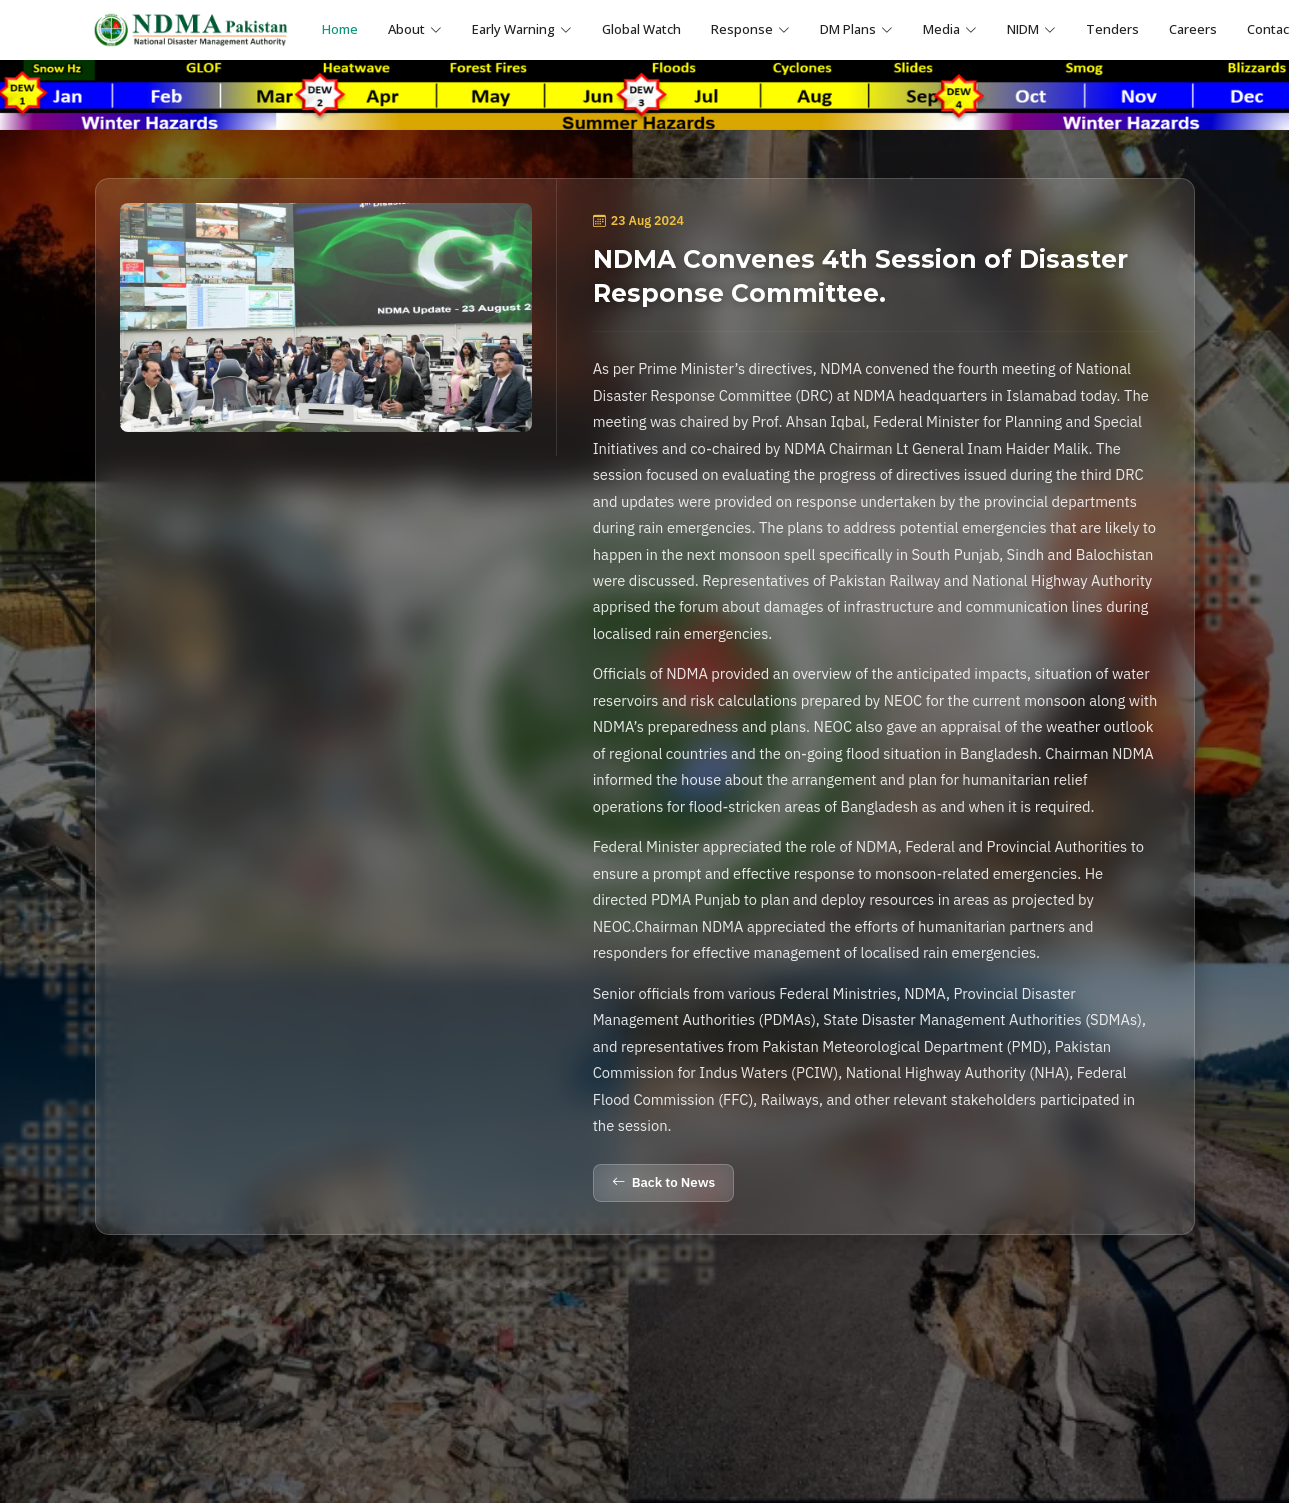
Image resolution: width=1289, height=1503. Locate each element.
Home (340, 29)
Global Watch (641, 29)
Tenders (1112, 29)
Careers (1193, 29)
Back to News (663, 1183)
